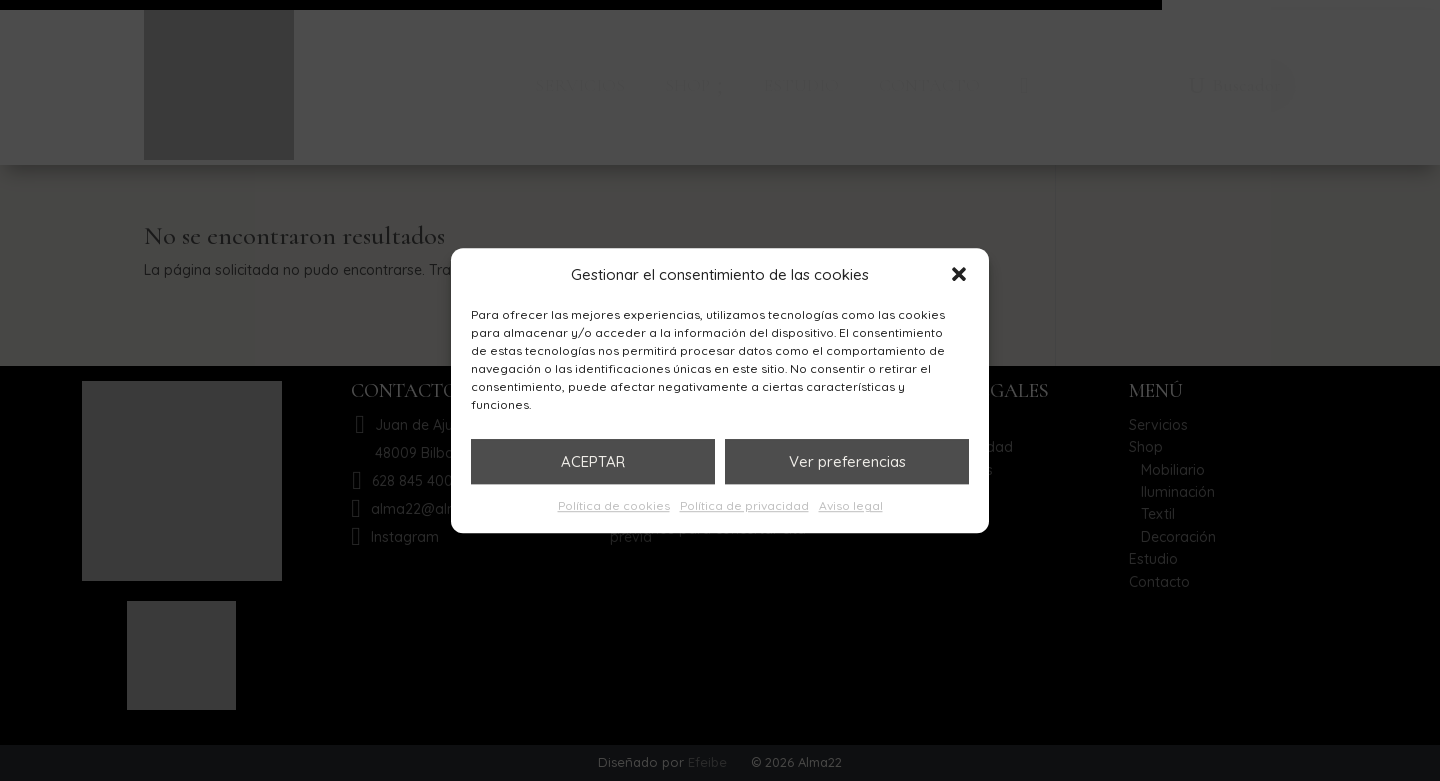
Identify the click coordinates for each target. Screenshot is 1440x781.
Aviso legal (851, 506)
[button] (959, 275)
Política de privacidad (744, 506)
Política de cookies (614, 506)
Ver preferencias (847, 461)
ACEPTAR (593, 461)
